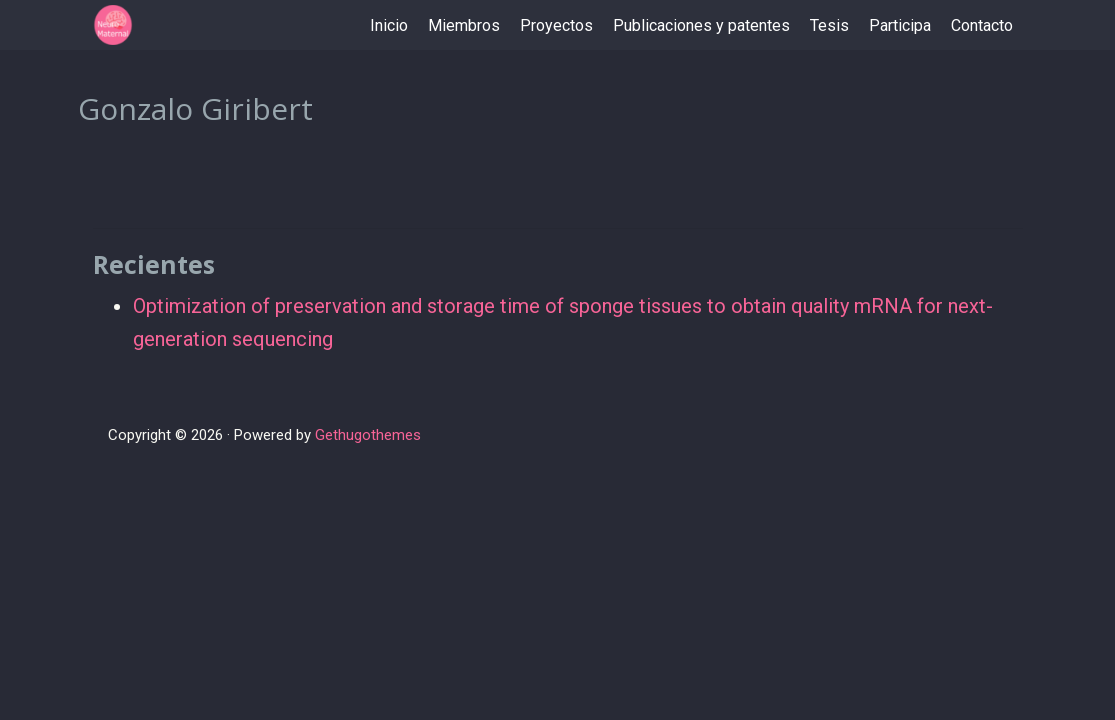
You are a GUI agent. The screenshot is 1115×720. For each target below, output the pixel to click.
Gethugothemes (368, 435)
